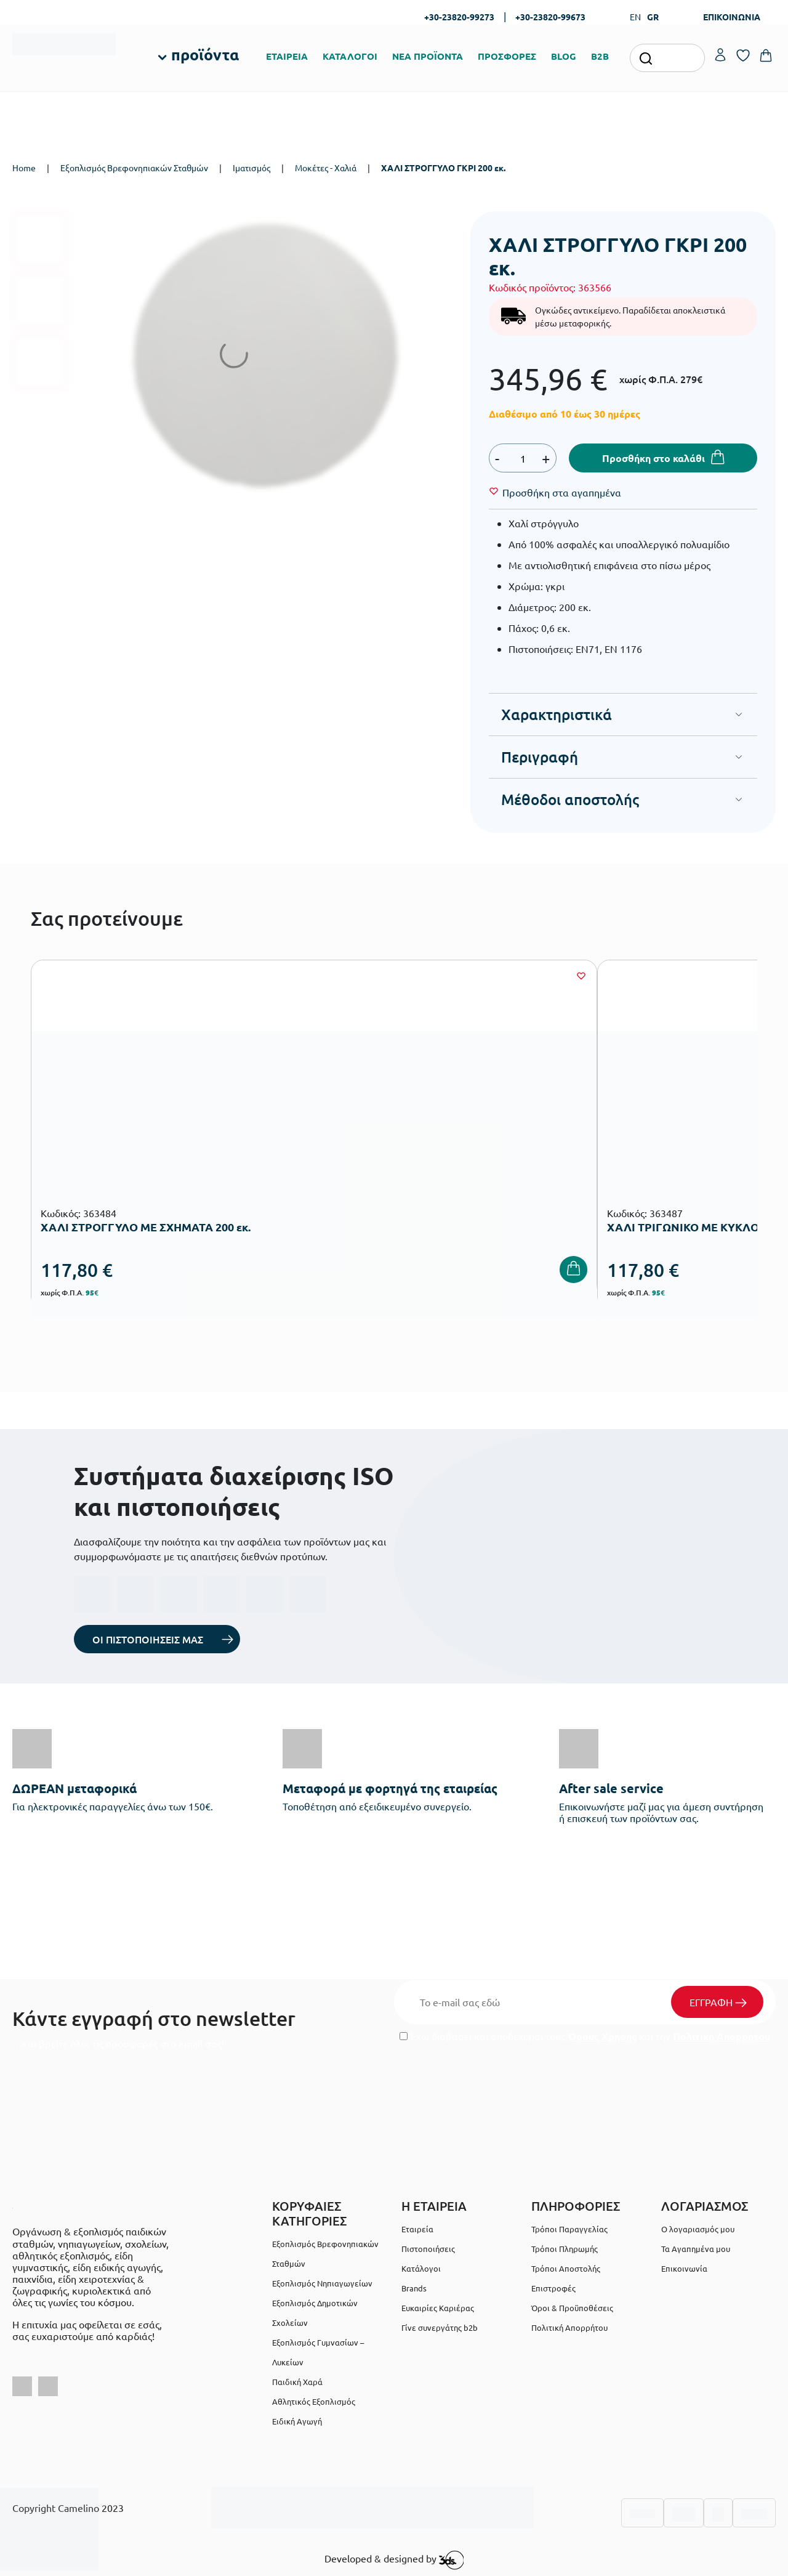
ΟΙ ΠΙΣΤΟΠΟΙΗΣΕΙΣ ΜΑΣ (147, 1639)
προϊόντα (205, 54)
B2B (600, 56)
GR (653, 16)
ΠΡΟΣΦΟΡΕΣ (507, 56)
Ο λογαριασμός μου (697, 2229)
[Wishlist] (561, 492)
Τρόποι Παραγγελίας (569, 2229)
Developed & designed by (394, 2560)
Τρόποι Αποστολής (565, 2268)
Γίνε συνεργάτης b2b (439, 2327)
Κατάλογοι (421, 2268)
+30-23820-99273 (459, 16)
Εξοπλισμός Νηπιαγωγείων (322, 2283)
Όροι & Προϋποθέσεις (572, 2308)
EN (635, 16)
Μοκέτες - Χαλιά (325, 167)
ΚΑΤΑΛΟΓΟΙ (350, 56)
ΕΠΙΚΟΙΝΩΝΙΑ (731, 16)
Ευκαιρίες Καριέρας (437, 2308)
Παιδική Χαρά (297, 2381)
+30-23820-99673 (550, 16)
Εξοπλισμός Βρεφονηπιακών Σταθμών (134, 167)
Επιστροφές (553, 2288)
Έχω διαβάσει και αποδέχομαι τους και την (585, 2036)
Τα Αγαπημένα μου (695, 2248)
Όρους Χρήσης (602, 2036)
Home (24, 167)
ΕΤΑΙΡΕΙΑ (287, 56)
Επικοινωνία (684, 2268)
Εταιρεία (417, 2229)
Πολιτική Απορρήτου (721, 2036)
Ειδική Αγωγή (297, 2421)
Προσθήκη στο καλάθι (653, 458)
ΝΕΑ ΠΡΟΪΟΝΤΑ (427, 56)
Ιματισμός (251, 167)
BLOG (563, 56)
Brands (414, 2288)
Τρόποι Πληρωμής (564, 2248)
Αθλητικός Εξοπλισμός (313, 2401)
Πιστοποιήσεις (428, 2248)
